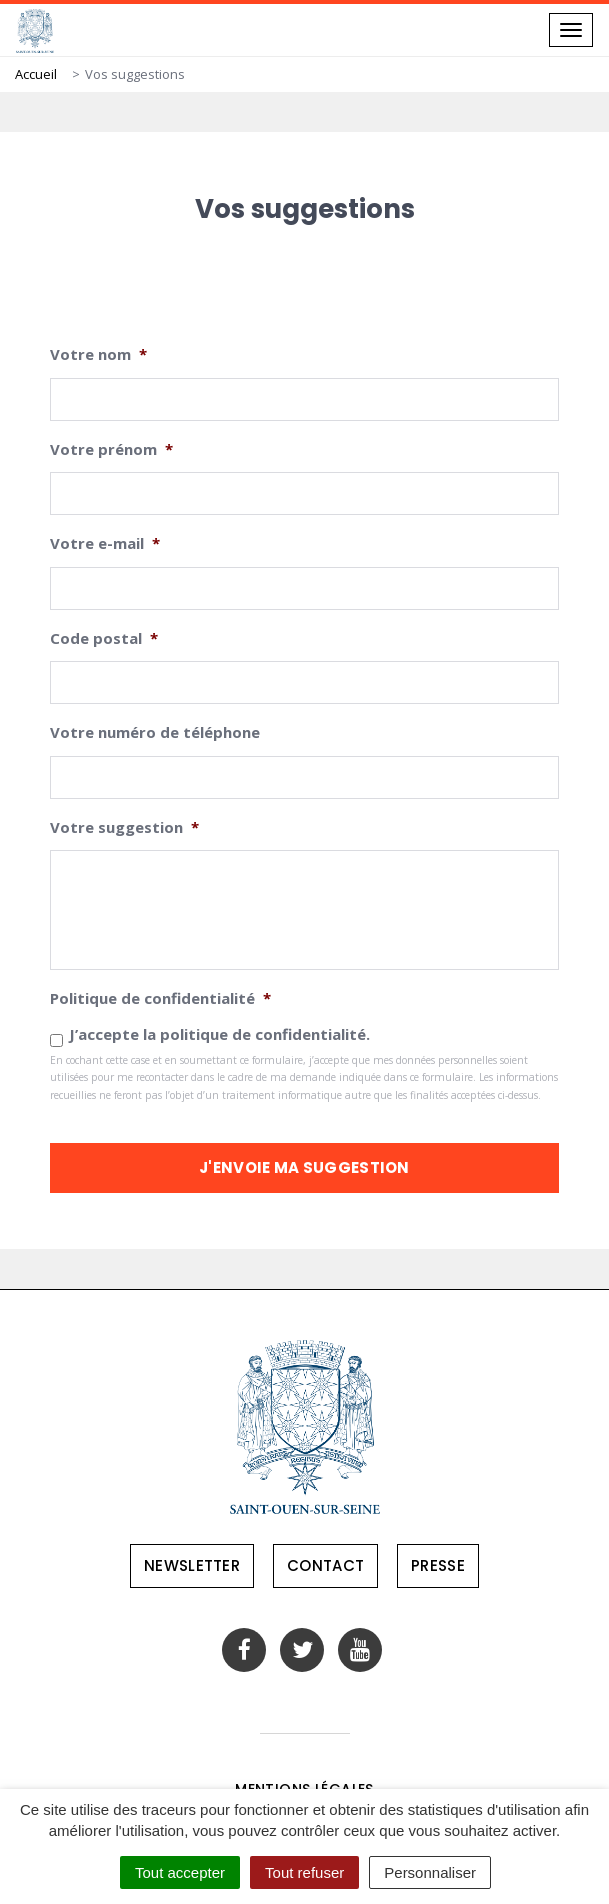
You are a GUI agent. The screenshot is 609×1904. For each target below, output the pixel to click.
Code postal (104, 638)
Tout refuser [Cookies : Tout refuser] (304, 1872)
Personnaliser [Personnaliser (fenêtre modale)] (430, 1872)
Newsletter (192, 1565)
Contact (325, 1565)
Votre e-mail (105, 543)
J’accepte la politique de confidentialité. (219, 1034)
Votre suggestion (124, 827)
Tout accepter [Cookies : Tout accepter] (180, 1872)
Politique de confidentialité (160, 998)
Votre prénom (111, 449)
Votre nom (98, 354)
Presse (438, 1565)
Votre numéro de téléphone (155, 732)
